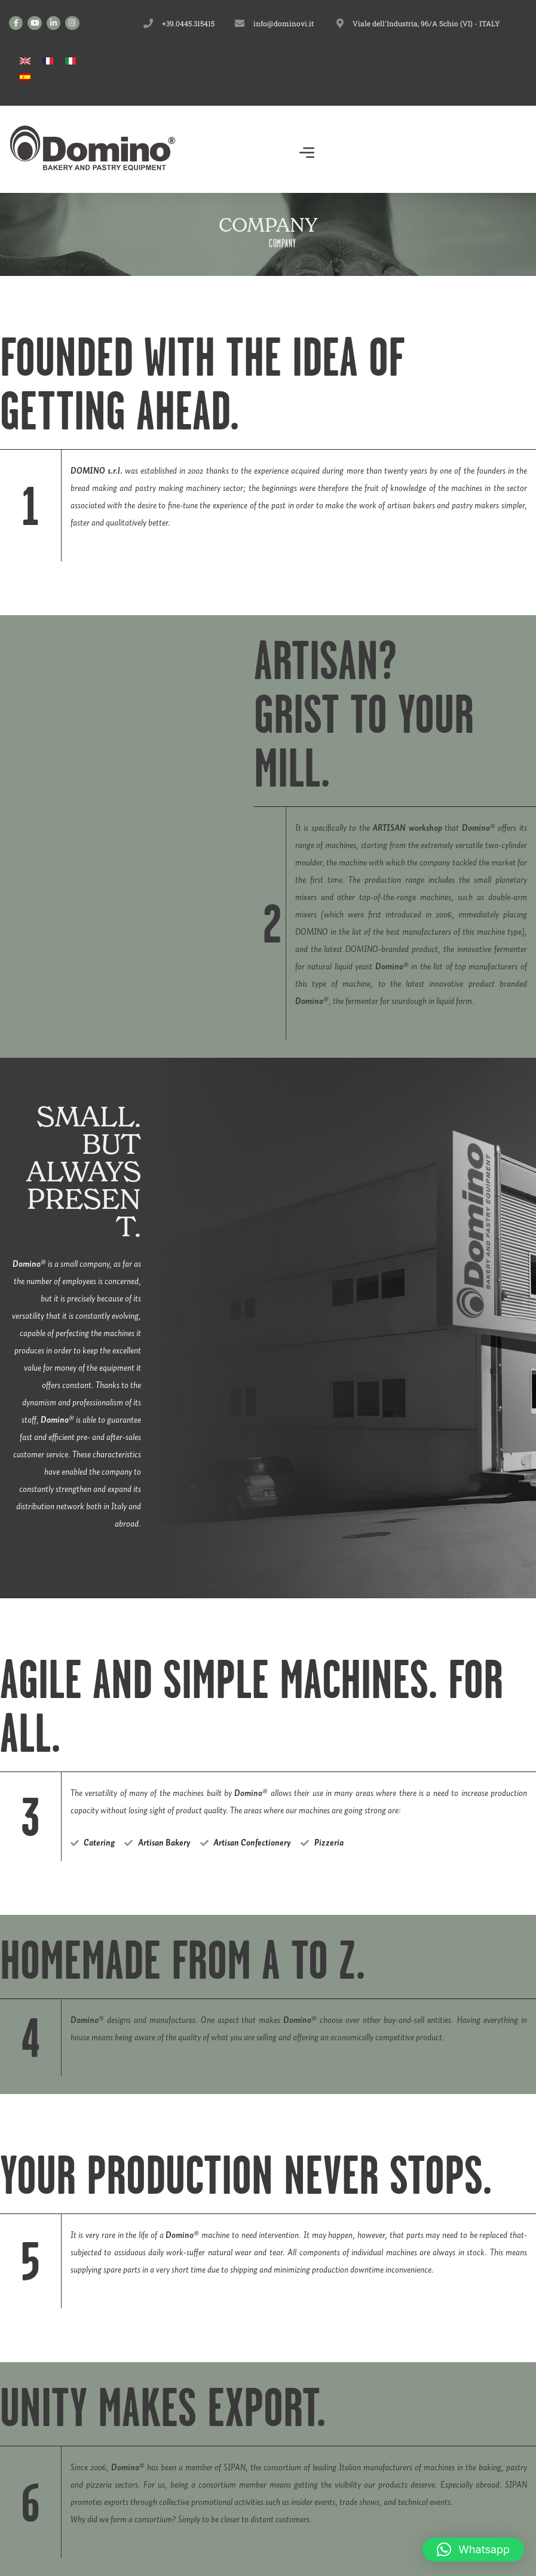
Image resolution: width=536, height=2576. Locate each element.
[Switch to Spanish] (25, 77)
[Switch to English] (25, 61)
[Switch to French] (47, 61)
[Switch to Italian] (70, 61)
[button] (307, 155)
